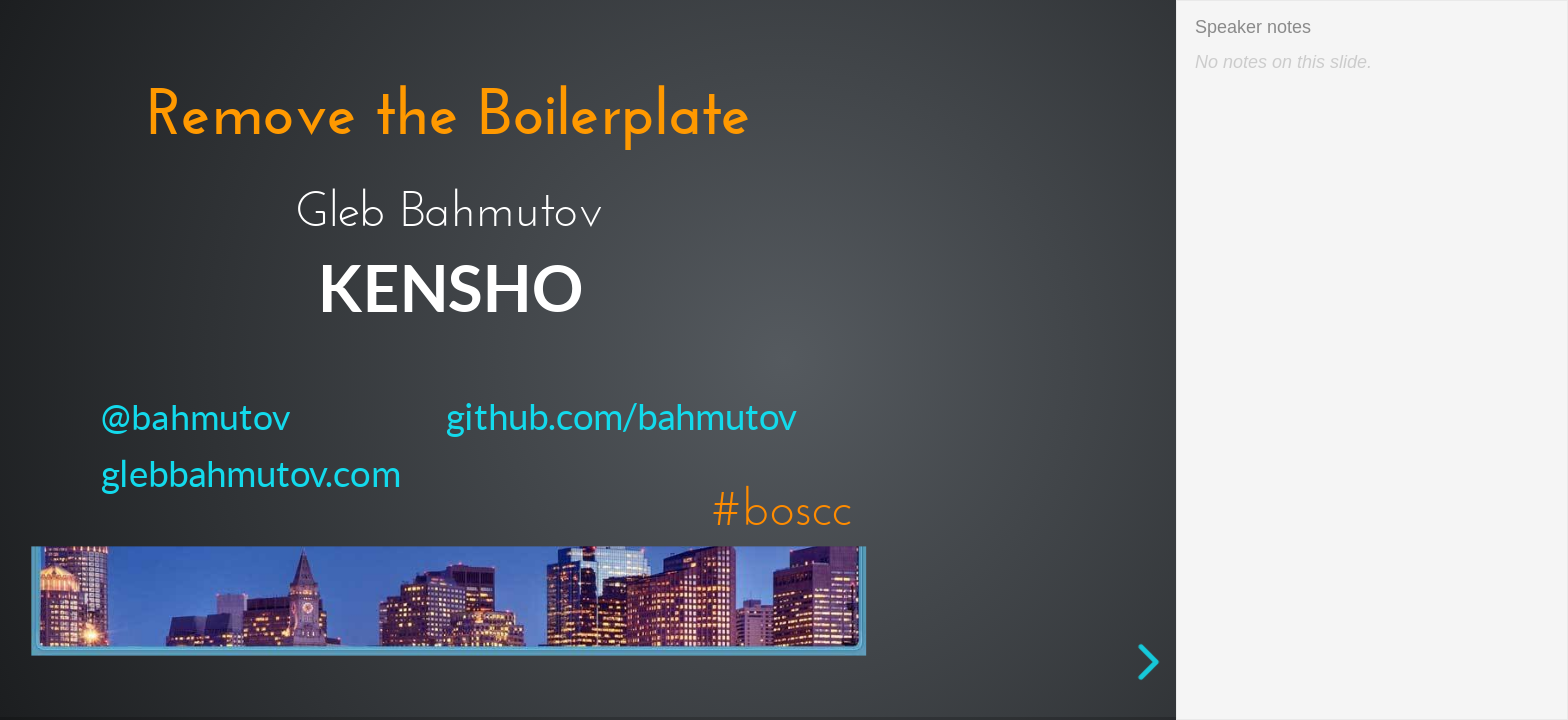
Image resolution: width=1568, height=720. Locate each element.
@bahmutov (196, 417)
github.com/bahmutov (621, 417)
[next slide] (1157, 662)
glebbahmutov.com (250, 473)
